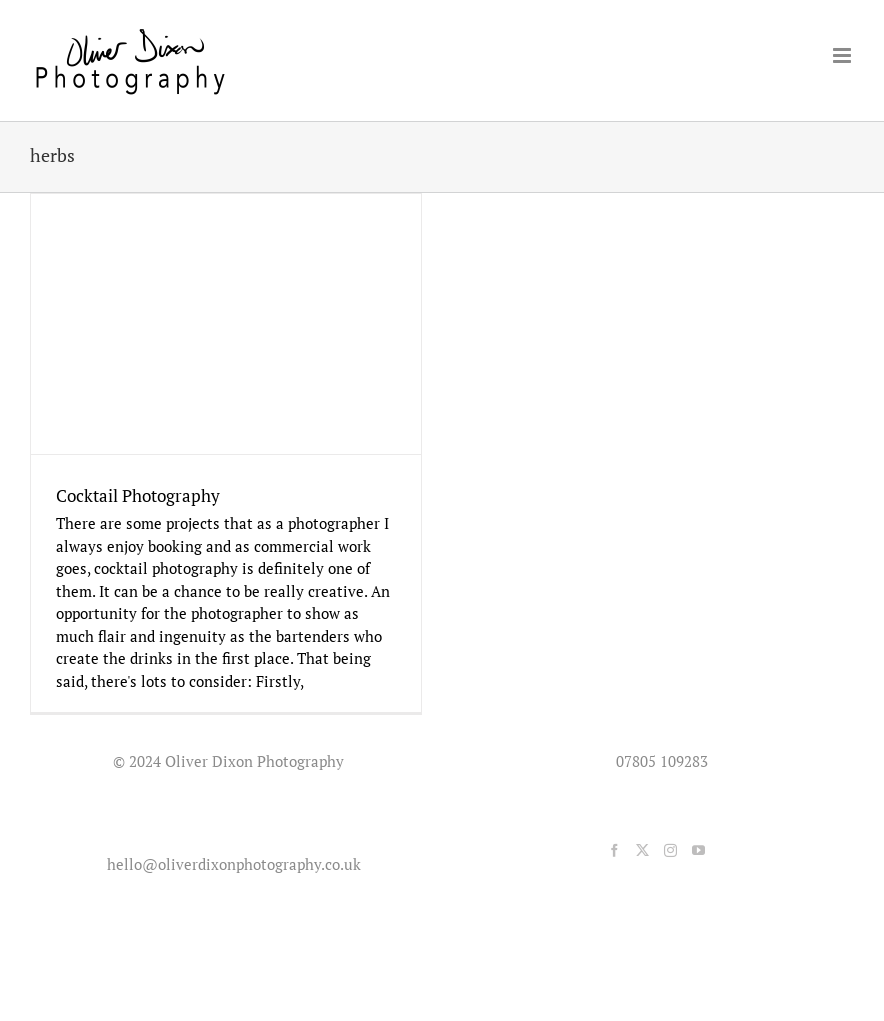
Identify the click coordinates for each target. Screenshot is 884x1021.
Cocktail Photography (138, 495)
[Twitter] (642, 850)
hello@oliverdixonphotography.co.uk (230, 864)
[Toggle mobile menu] (843, 55)
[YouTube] (698, 850)
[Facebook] (614, 850)
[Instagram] (670, 850)
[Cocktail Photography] (226, 324)
